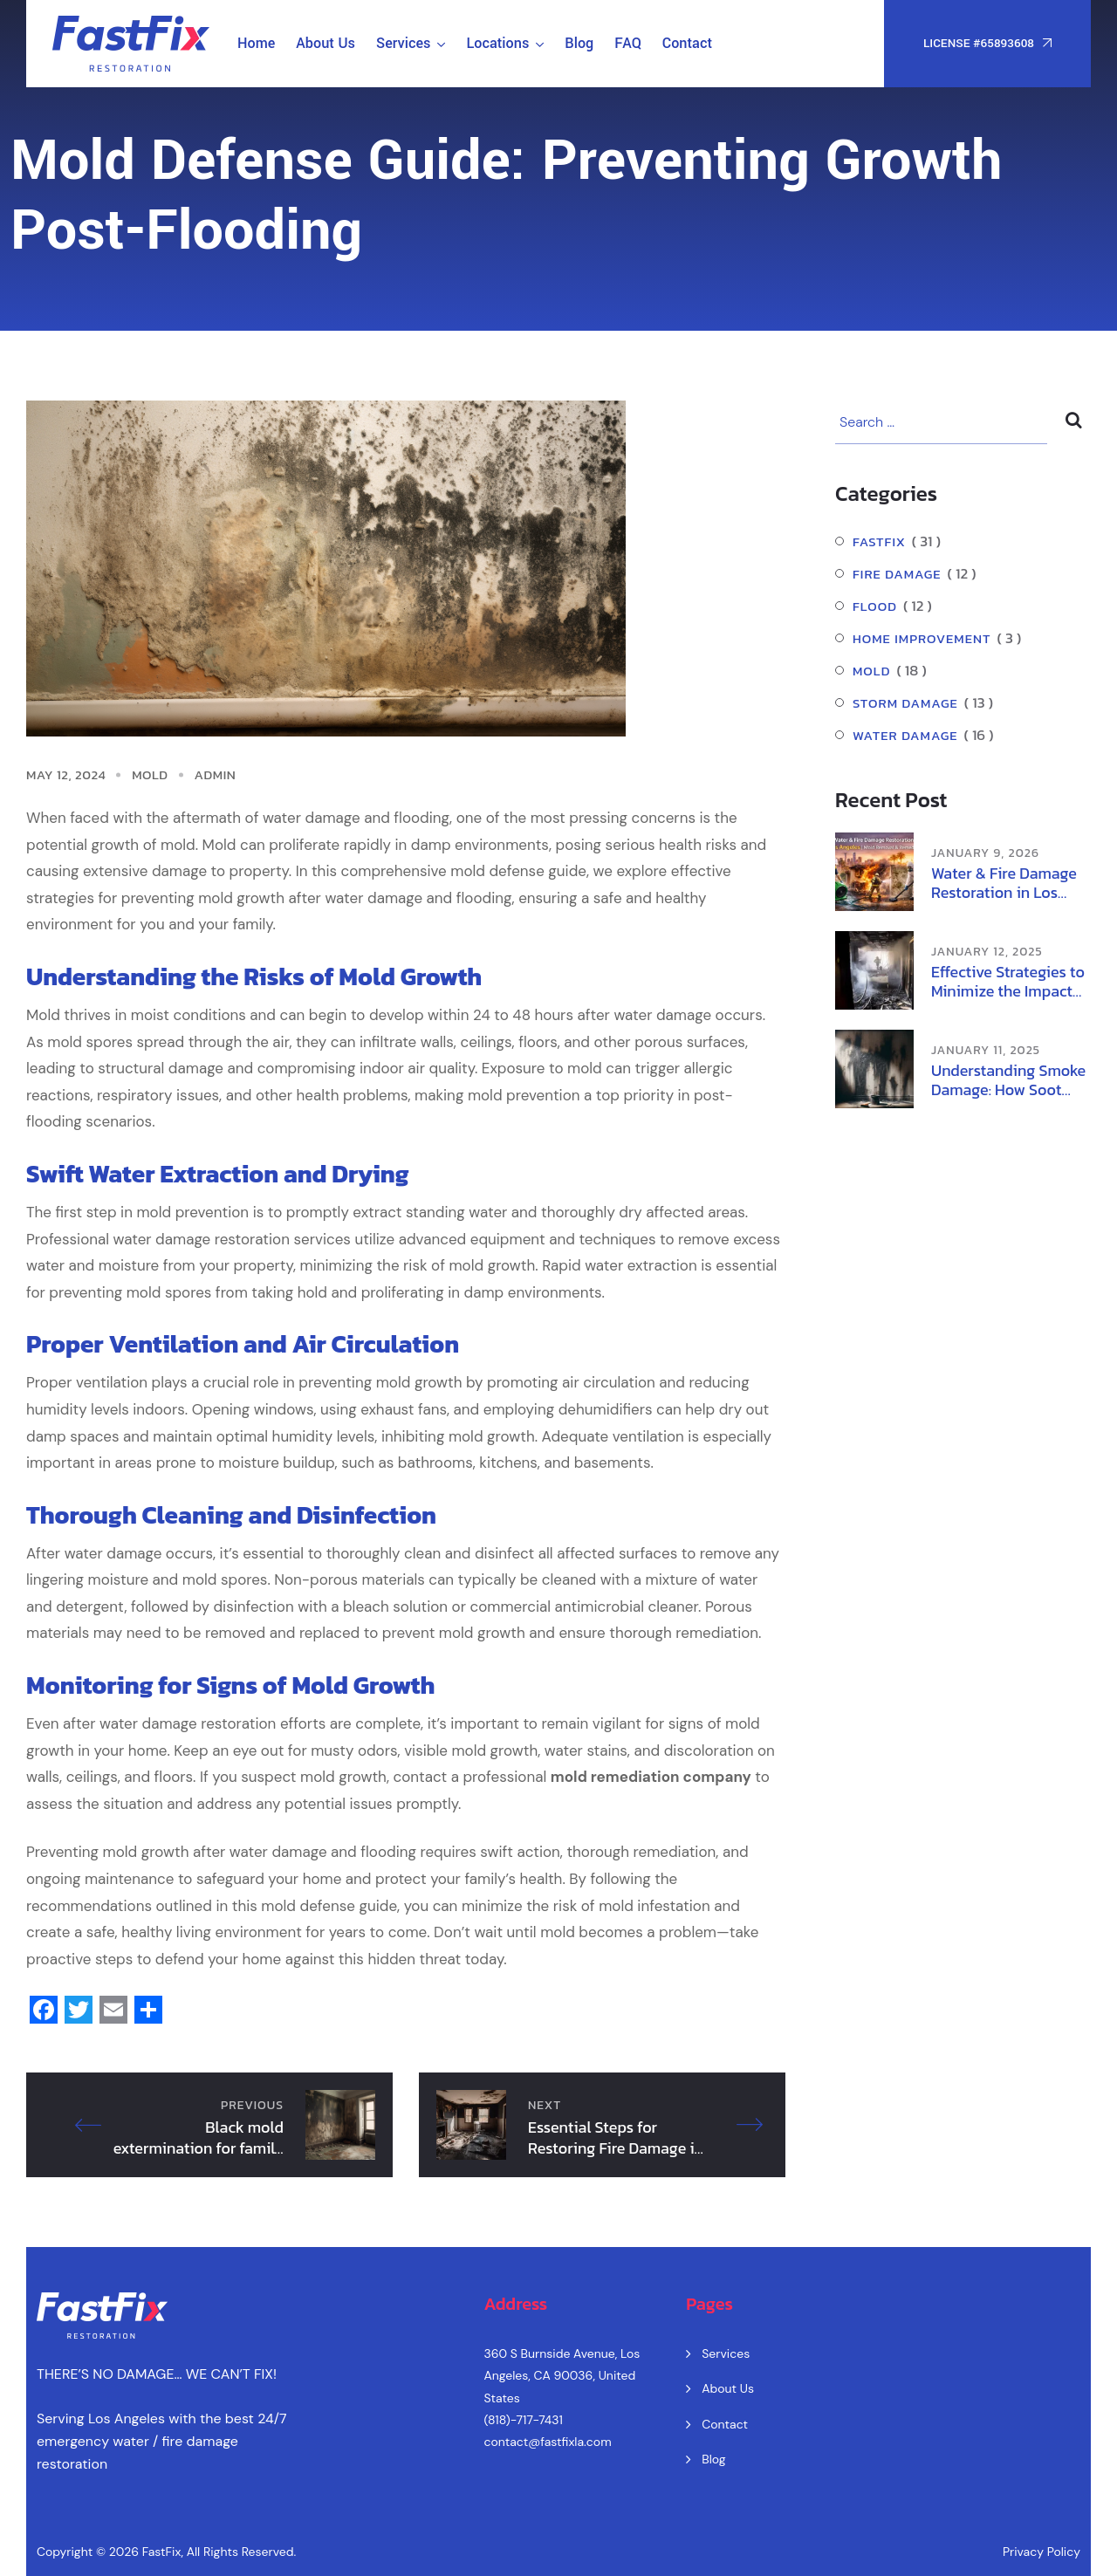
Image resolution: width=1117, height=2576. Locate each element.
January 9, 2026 (985, 853)
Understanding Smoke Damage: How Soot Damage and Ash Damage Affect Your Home (1008, 1080)
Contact (687, 43)
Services (403, 43)
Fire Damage (897, 574)
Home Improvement (921, 638)
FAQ (627, 43)
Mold (150, 774)
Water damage (905, 735)
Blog (579, 43)
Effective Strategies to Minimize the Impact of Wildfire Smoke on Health (1008, 982)
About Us (325, 43)
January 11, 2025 (985, 1050)
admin (215, 774)
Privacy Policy (1041, 2551)
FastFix (879, 541)
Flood (875, 606)
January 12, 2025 (987, 951)
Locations (497, 43)
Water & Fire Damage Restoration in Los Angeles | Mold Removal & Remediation (1004, 883)
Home (256, 43)
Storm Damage (905, 703)
